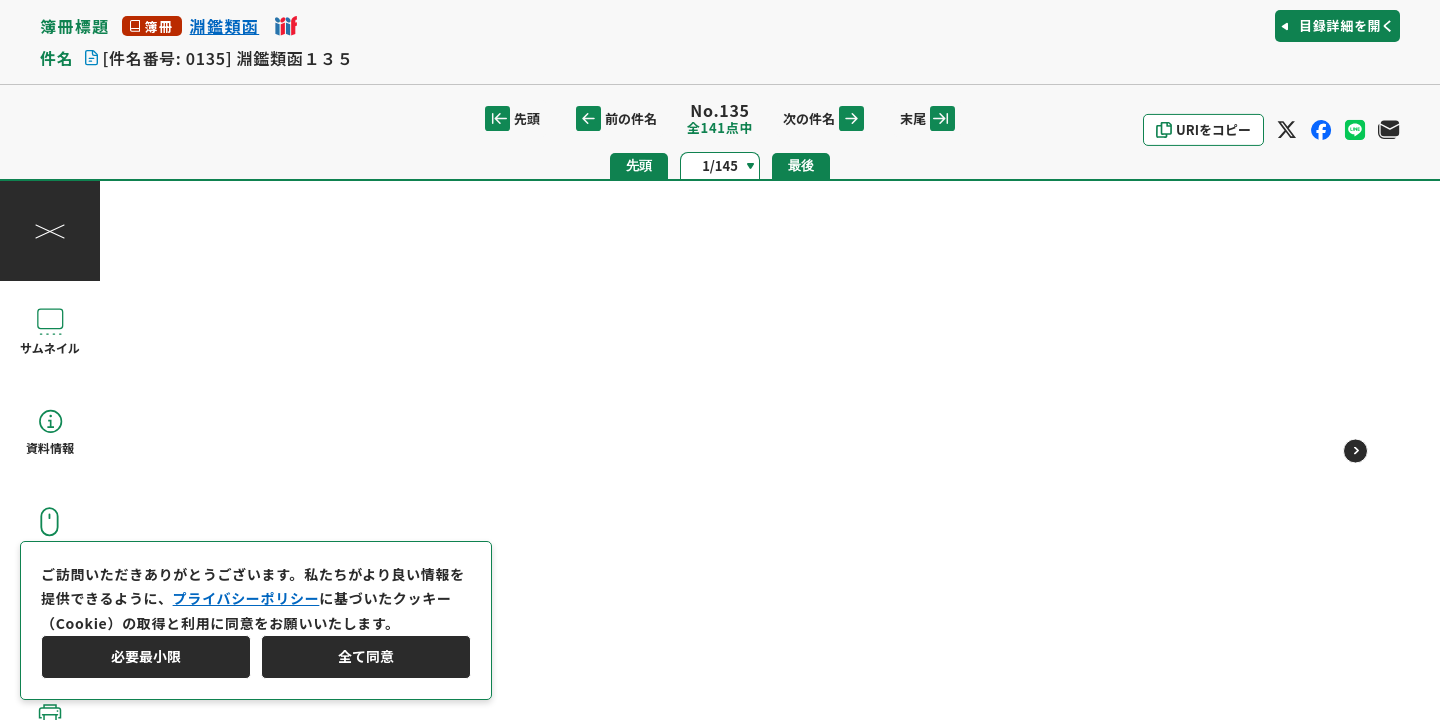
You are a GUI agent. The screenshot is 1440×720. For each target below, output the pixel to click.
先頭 (512, 118)
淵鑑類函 (225, 26)
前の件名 (616, 118)
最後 (801, 165)
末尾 (927, 118)
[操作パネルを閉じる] (50, 231)
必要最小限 (146, 656)
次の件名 (823, 118)
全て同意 (366, 656)
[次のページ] (1355, 450)
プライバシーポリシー (246, 598)
